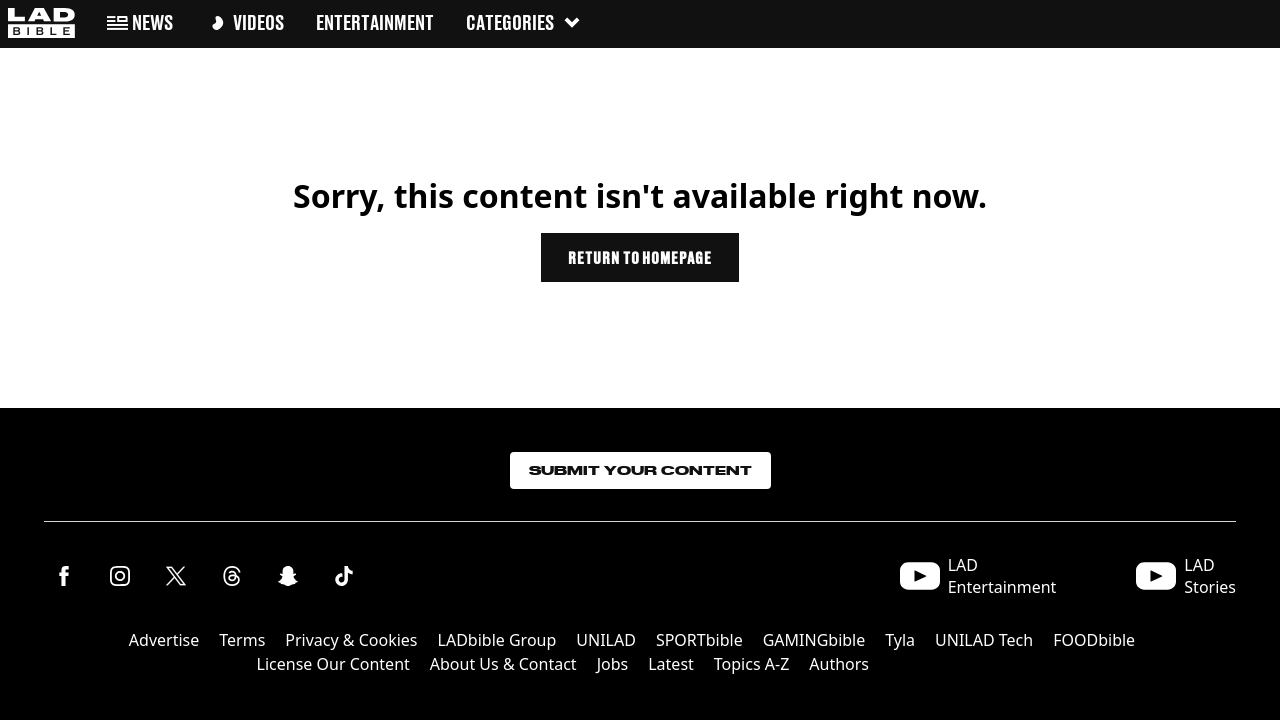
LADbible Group (497, 640)
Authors (839, 664)
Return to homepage (640, 257)
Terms (242, 640)
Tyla (900, 640)
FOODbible (1094, 640)
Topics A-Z (751, 664)
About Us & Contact (503, 664)
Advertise (164, 640)
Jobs (613, 664)
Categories (524, 22)
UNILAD (606, 640)
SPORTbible (699, 640)
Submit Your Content (640, 470)
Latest (671, 664)
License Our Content (333, 664)
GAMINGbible (814, 640)
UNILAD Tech (984, 640)
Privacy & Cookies (351, 640)
